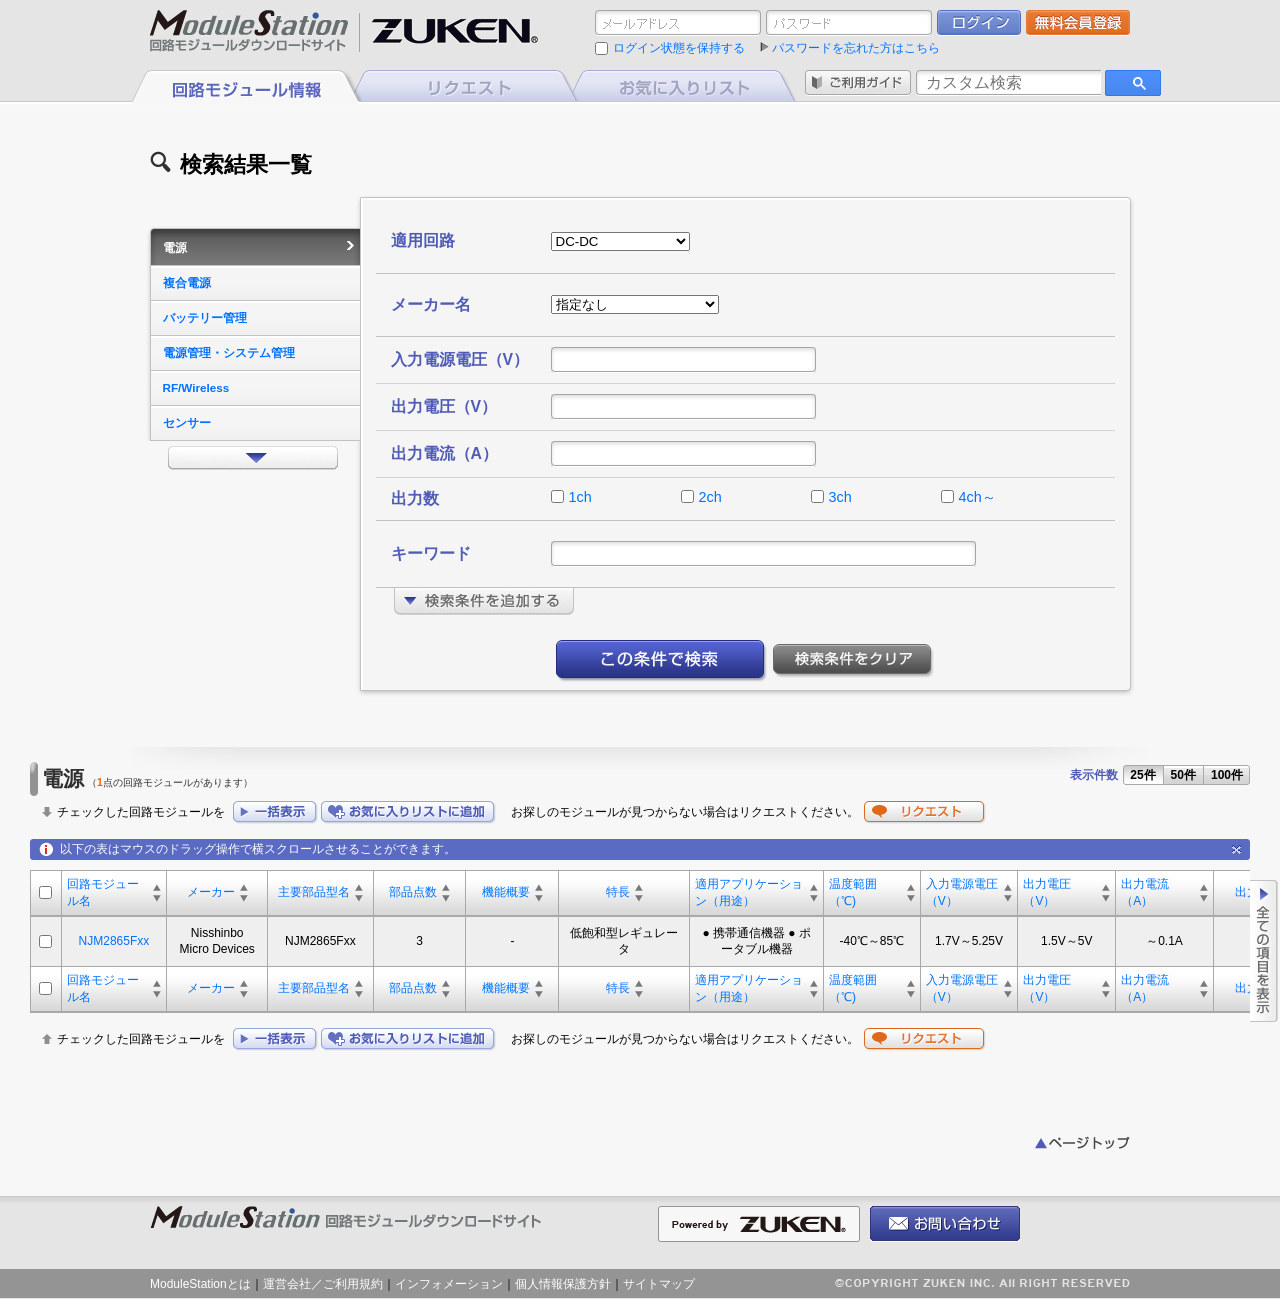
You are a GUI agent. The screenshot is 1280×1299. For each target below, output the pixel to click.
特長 (618, 892)
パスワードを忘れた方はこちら (856, 48)
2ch (710, 497)
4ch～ (977, 497)
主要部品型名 (314, 892)
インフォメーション (449, 1284)
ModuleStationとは (200, 1284)
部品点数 (413, 892)
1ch (580, 497)
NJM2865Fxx (114, 941)
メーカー (211, 892)
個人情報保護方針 (563, 1284)
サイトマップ (659, 1284)
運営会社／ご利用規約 (323, 1284)
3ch (840, 497)
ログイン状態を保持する (679, 48)
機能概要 (506, 892)
